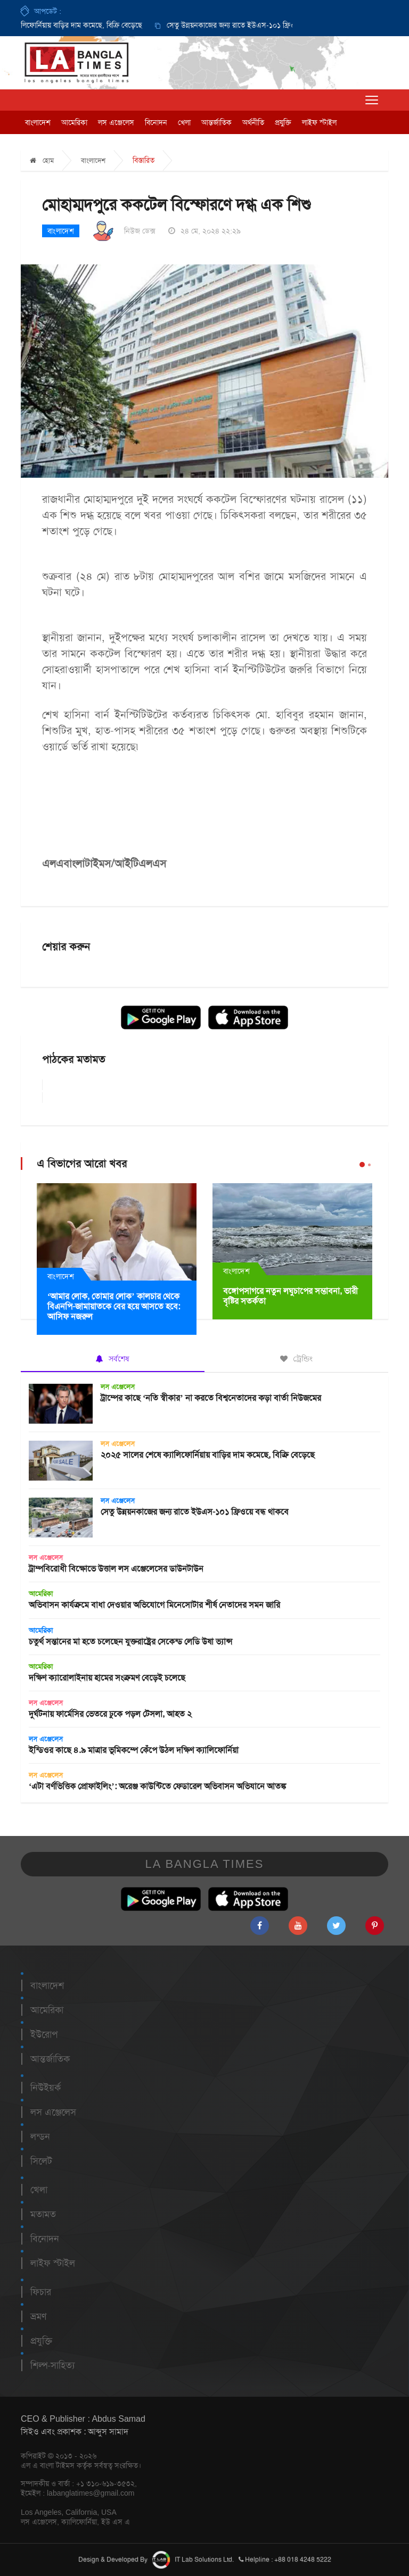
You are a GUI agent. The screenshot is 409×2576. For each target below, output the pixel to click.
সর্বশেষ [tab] (112, 1359)
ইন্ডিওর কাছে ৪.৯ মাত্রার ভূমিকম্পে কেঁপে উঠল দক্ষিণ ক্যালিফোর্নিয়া (134, 1750)
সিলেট (41, 2161)
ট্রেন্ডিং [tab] (296, 1359)
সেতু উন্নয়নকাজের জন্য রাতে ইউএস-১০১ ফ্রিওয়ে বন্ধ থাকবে (254, 25)
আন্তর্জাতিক (216, 122)
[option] (243, 25)
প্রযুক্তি (283, 122)
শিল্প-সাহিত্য (52, 2365)
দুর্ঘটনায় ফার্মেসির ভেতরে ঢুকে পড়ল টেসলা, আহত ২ (110, 1713)
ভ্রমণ (38, 2316)
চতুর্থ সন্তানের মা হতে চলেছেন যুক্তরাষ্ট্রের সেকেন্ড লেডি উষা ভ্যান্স (130, 1641)
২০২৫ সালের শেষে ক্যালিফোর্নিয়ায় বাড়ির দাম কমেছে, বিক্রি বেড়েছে (208, 1454)
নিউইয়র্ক (45, 2087)
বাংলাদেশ (38, 122)
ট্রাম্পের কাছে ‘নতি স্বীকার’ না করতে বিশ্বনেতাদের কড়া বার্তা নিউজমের (211, 1397)
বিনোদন (156, 122)
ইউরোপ (44, 2034)
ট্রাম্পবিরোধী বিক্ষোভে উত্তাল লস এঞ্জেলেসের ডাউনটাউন (116, 1568)
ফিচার (40, 2292)
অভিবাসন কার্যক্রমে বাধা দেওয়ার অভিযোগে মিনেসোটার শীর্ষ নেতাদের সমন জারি (154, 1604)
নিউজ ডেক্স (140, 231)
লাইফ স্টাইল (319, 122)
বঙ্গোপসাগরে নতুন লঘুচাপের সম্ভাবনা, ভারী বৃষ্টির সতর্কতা (290, 1296)
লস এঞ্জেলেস (116, 122)
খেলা (184, 122)
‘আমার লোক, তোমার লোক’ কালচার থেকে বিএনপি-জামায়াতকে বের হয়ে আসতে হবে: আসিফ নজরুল (113, 1306)
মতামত (43, 2214)
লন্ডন (40, 2136)
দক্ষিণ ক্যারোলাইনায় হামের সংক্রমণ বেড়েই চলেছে (107, 1677)
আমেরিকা (74, 122)
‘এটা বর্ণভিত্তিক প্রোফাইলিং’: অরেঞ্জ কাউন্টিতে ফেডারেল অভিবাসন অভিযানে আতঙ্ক (157, 1786)
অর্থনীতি (253, 122)
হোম (42, 160)
